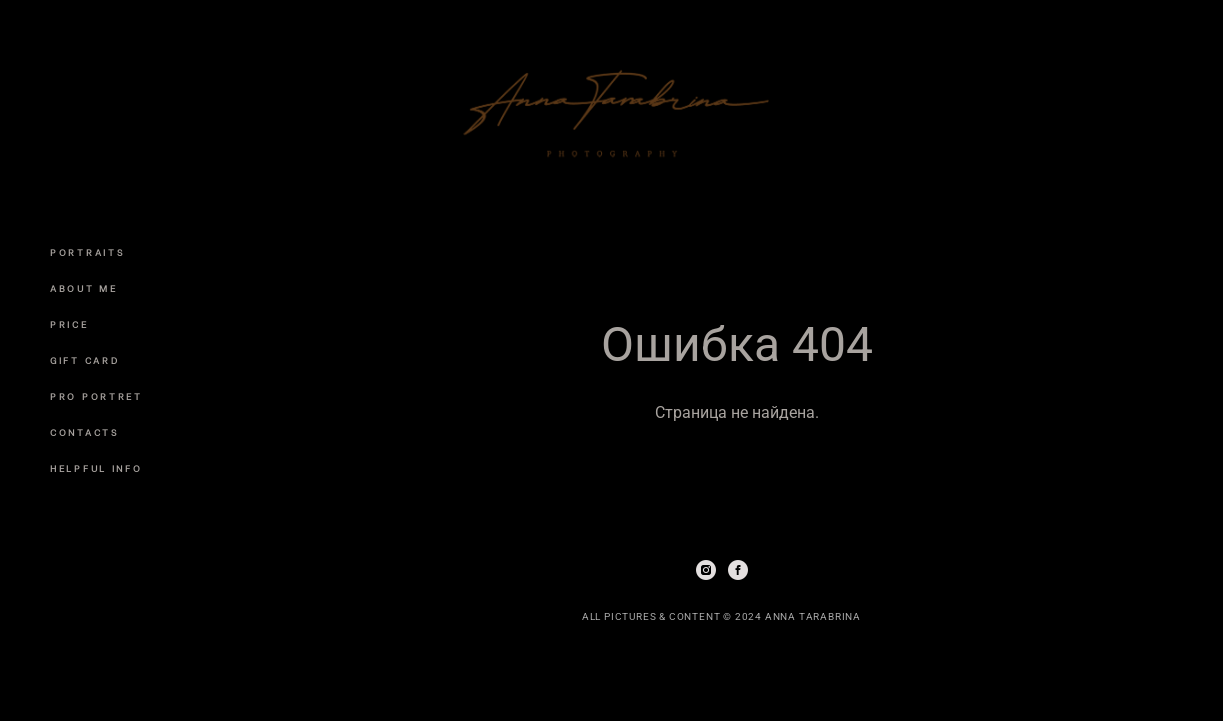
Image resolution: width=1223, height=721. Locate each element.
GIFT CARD (84, 361)
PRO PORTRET (96, 397)
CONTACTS (85, 433)
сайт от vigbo (721, 675)
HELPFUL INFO (96, 469)
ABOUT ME (84, 289)
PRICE (69, 325)
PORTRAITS (87, 253)
